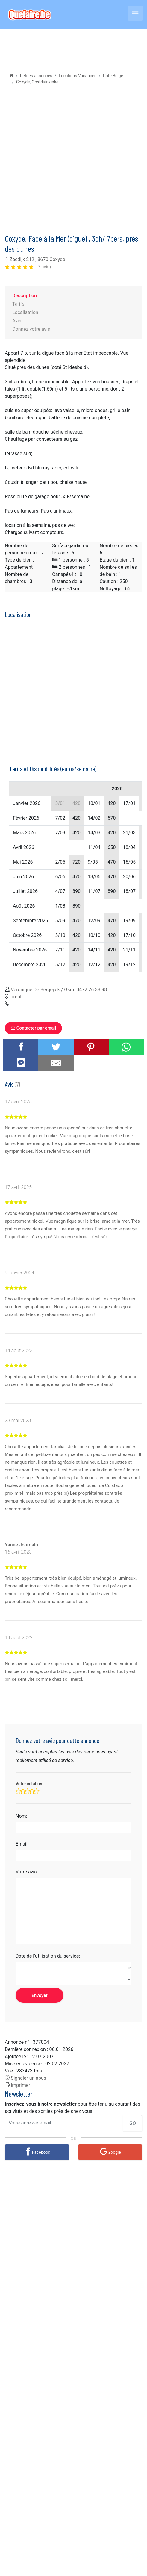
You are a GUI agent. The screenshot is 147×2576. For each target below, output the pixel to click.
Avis (16, 321)
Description (24, 295)
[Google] (110, 2152)
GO (132, 2123)
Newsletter (19, 2093)
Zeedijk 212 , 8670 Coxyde (35, 259)
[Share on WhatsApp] (126, 1047)
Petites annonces (36, 75)
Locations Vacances (77, 75)
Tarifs (18, 304)
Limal (15, 997)
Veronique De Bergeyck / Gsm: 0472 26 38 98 (59, 989)
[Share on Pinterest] (91, 1047)
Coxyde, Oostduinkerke (37, 82)
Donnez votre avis (31, 329)
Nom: (21, 1816)
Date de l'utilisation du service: (48, 1956)
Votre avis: (27, 1872)
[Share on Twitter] (56, 1047)
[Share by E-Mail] (56, 1063)
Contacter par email (33, 1028)
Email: (22, 1844)
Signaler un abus (25, 2078)
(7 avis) (43, 266)
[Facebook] (37, 2152)
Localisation (25, 312)
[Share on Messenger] (21, 1062)
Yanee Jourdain (21, 1545)
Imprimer (17, 2085)
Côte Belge (113, 75)
